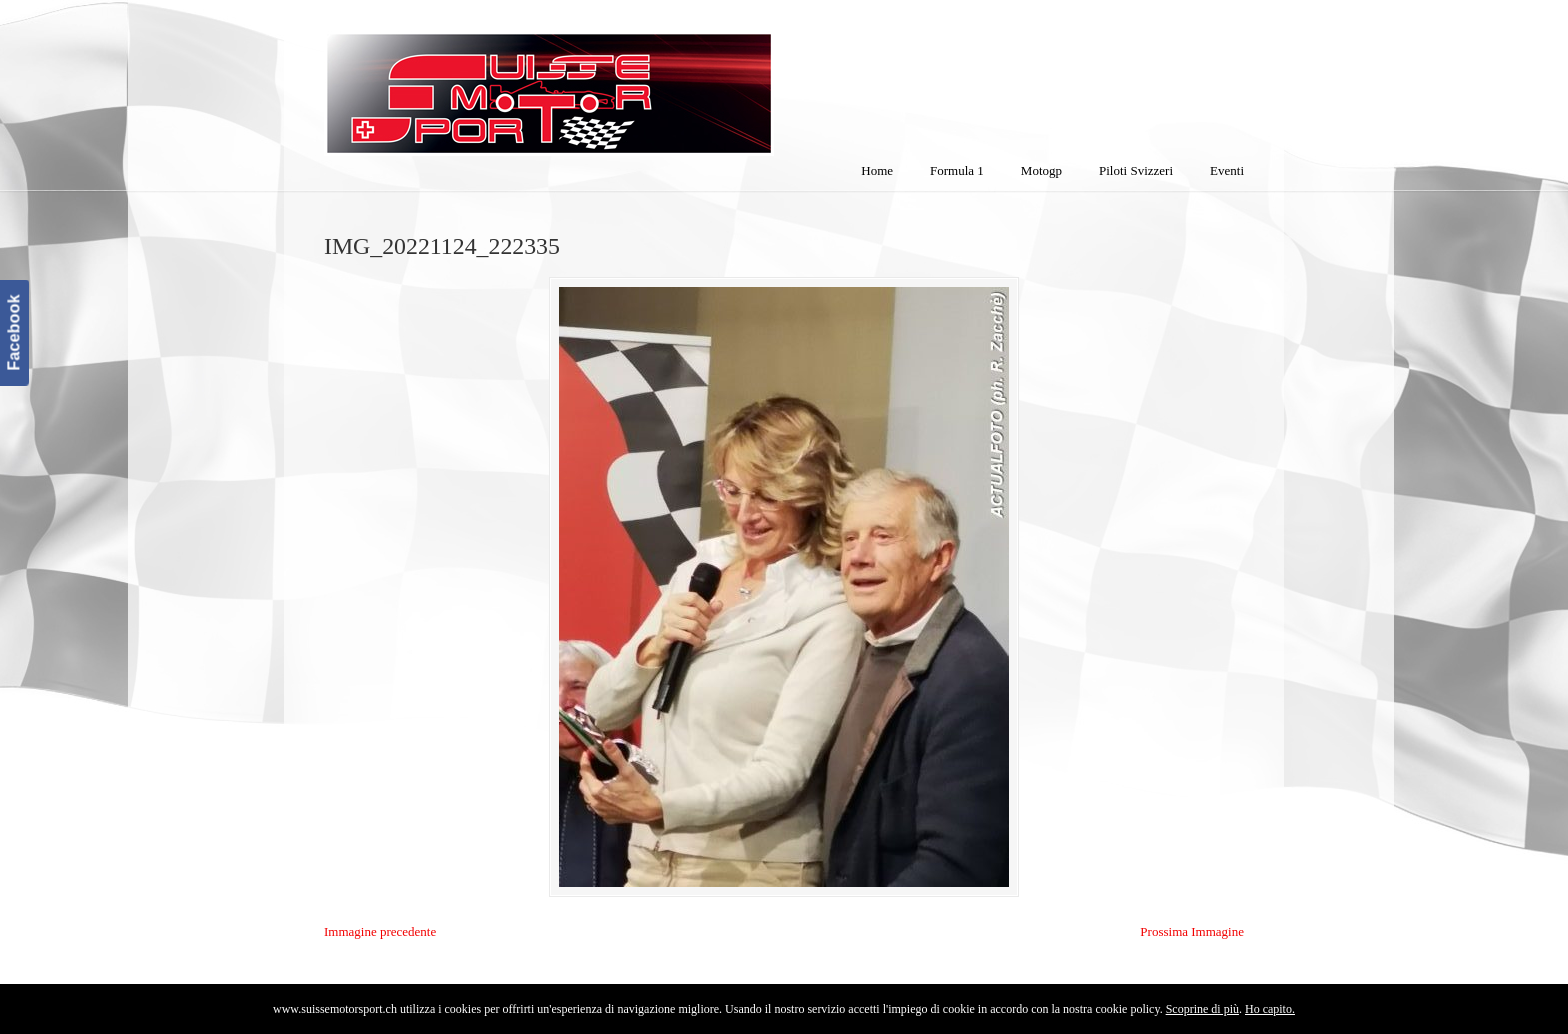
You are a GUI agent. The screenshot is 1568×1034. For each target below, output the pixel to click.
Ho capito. (1270, 1009)
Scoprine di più (1202, 1009)
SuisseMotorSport (633, 81)
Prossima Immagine (1192, 931)
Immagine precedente (380, 931)
